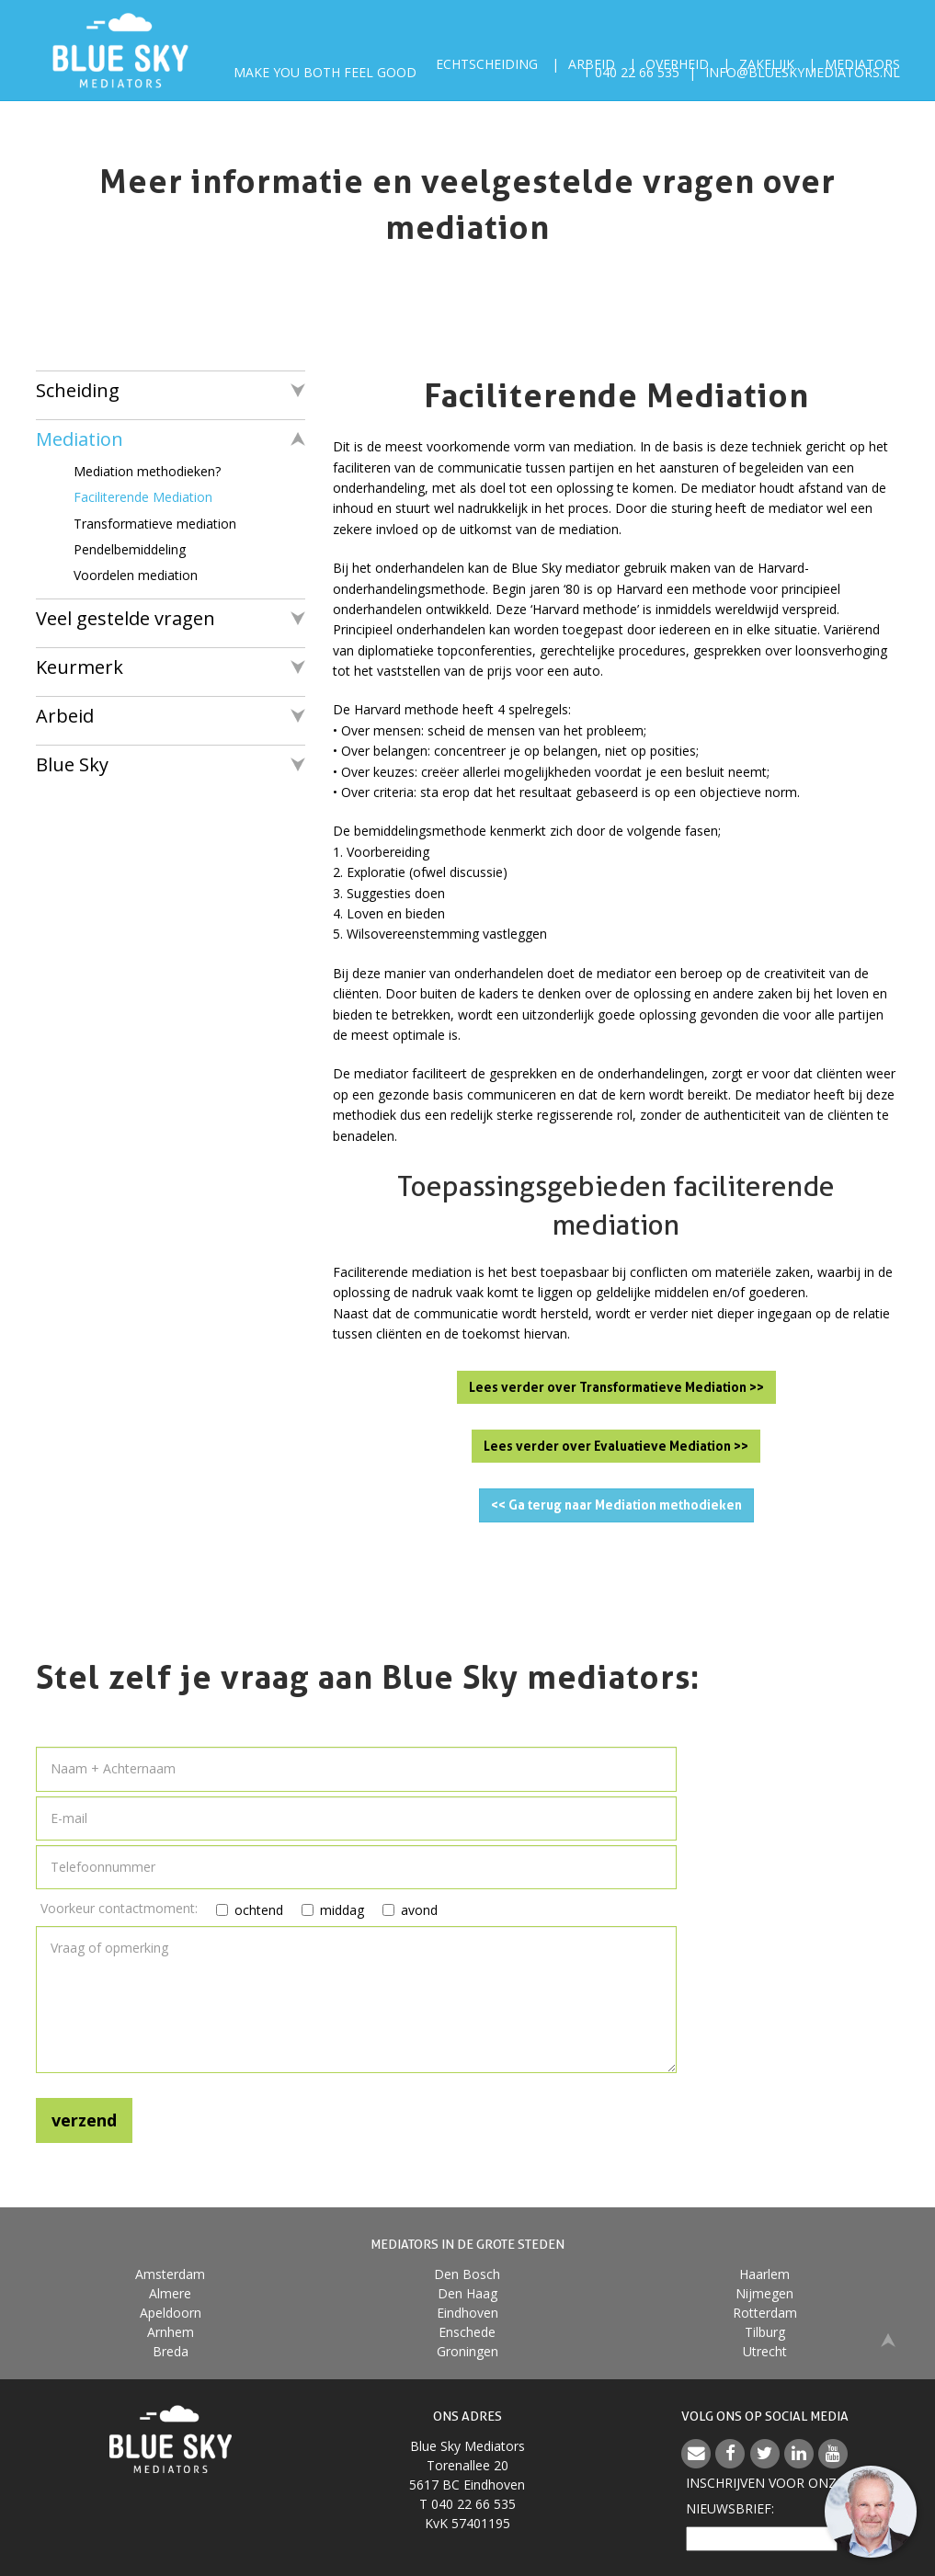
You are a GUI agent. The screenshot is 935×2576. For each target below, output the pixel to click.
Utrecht (765, 2351)
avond (399, 1910)
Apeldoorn (170, 2312)
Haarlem (764, 2274)
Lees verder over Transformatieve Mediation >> (616, 1387)
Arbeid (591, 64)
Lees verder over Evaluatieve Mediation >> (616, 1445)
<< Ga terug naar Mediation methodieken (616, 1504)
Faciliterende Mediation (143, 497)
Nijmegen (764, 2293)
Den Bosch (467, 2274)
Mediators (862, 64)
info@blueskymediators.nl (802, 82)
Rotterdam (765, 2312)
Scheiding (78, 390)
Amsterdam (170, 2274)
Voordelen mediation (136, 575)
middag (322, 1910)
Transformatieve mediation (155, 523)
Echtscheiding (487, 64)
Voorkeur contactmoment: (119, 1908)
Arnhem (170, 2332)
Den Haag (467, 2293)
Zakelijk (766, 64)
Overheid (677, 64)
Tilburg (765, 2332)
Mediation (79, 439)
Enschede (467, 2332)
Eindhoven (467, 2312)
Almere (170, 2293)
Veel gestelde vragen (125, 618)
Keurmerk (79, 667)
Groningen (467, 2351)
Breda (170, 2351)
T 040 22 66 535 (631, 82)
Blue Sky (72, 764)
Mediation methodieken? (147, 471)
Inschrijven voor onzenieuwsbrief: (765, 2495)
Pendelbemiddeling (130, 549)
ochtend (237, 1910)
